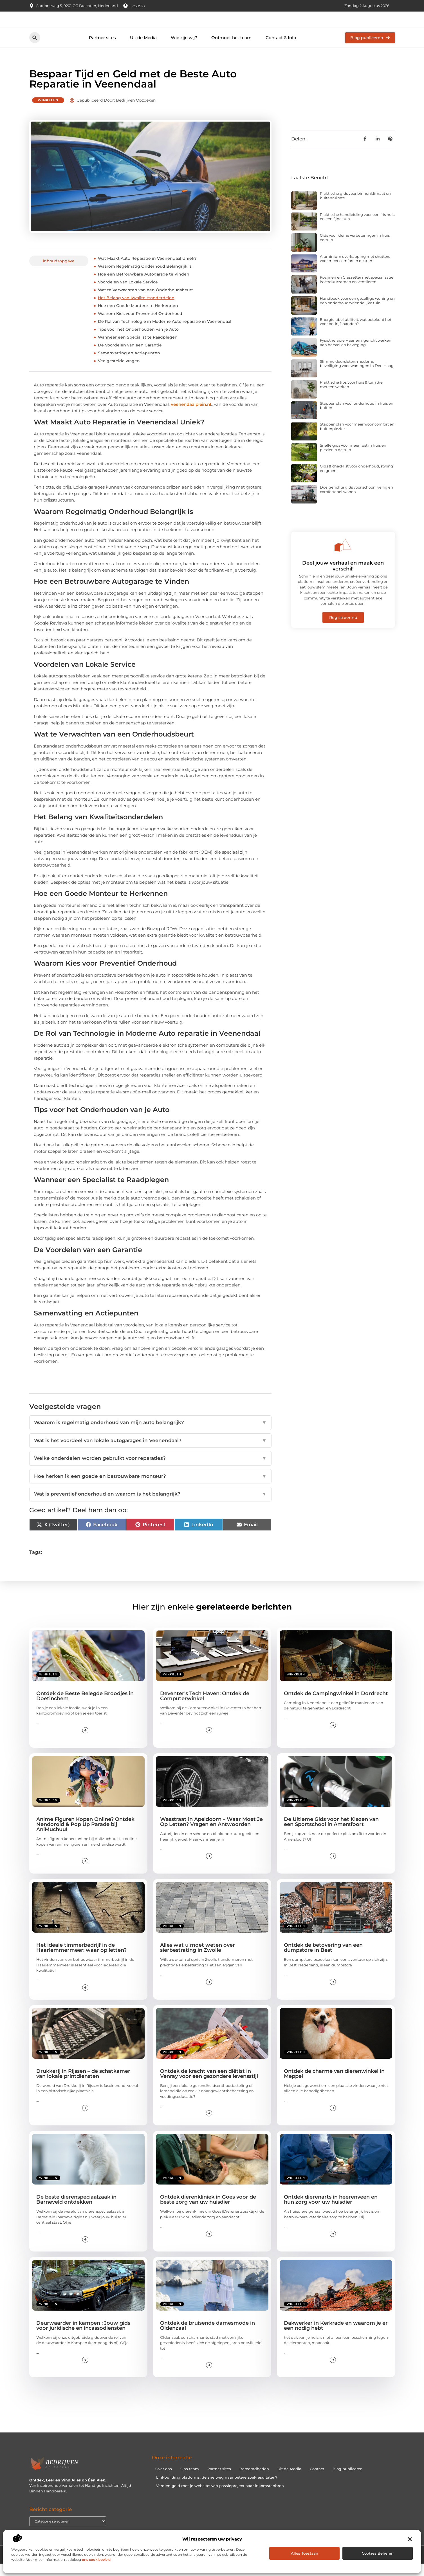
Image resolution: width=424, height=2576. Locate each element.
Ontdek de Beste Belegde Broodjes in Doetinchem (85, 1708)
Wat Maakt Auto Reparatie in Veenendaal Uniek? (147, 270)
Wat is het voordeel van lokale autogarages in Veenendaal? (150, 1452)
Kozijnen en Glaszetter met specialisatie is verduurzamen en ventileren (356, 291)
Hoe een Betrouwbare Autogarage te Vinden (143, 286)
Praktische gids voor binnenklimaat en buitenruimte (355, 207)
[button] (410, 2539)
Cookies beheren (378, 2553)
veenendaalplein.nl (191, 416)
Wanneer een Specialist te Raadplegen (138, 349)
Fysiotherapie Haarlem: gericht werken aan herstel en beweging (355, 354)
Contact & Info (281, 49)
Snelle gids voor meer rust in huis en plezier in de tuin (353, 459)
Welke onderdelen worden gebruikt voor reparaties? (150, 1470)
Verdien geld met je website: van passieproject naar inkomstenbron (220, 2498)
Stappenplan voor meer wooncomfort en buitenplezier (357, 438)
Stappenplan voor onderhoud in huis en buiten (356, 417)
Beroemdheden (254, 2481)
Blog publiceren (348, 2481)
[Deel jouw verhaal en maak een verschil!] (343, 557)
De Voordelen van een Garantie (130, 357)
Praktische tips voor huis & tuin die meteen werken (351, 396)
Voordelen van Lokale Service (128, 294)
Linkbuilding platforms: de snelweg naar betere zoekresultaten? (216, 2489)
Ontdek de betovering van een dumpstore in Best (323, 1959)
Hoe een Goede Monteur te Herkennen (138, 317)
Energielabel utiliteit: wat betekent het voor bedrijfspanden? (355, 333)
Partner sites (102, 49)
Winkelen (48, 112)
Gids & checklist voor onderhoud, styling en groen (356, 480)
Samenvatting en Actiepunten (129, 365)
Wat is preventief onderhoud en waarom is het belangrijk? (150, 1506)
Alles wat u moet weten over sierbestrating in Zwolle (197, 1959)
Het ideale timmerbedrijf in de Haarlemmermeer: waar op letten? (81, 1959)
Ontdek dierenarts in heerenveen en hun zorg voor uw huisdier (331, 2211)
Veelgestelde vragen (119, 372)
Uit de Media (143, 49)
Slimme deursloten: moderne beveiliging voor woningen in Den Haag (357, 375)
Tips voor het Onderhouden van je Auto (138, 341)
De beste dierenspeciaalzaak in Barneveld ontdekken (76, 2211)
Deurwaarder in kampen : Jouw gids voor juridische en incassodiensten (83, 2337)
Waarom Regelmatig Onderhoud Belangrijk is (145, 278)
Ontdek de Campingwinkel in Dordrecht (336, 1705)
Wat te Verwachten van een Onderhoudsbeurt (145, 302)
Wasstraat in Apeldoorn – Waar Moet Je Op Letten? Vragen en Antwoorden (211, 1833)
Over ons (163, 2481)
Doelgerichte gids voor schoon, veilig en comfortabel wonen (356, 501)
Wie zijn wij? (184, 49)
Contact (317, 2481)
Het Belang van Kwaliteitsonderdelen (136, 309)
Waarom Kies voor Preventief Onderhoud (140, 325)
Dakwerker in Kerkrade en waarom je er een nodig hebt (336, 2337)
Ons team (189, 2481)
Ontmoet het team (231, 49)
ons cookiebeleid (96, 2559)
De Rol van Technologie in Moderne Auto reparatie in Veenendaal (164, 333)
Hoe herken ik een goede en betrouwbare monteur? (150, 1488)
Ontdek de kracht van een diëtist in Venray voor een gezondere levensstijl (209, 2085)
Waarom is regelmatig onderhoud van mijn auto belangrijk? (150, 1434)
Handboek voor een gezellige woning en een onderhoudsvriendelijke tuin (357, 312)
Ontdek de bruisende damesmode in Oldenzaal (207, 2337)
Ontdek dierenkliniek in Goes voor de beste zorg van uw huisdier (208, 2211)
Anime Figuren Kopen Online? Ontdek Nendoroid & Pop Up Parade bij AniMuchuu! (85, 1836)
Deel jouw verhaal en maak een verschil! (343, 578)
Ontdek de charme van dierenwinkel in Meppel (334, 2085)
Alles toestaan (304, 2553)
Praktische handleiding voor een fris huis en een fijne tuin (357, 228)
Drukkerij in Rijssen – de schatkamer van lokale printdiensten (83, 2085)
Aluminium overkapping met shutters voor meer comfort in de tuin (355, 270)
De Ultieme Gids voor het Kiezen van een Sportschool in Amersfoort (331, 1833)
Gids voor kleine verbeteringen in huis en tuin (355, 249)
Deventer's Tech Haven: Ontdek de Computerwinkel (204, 1708)
